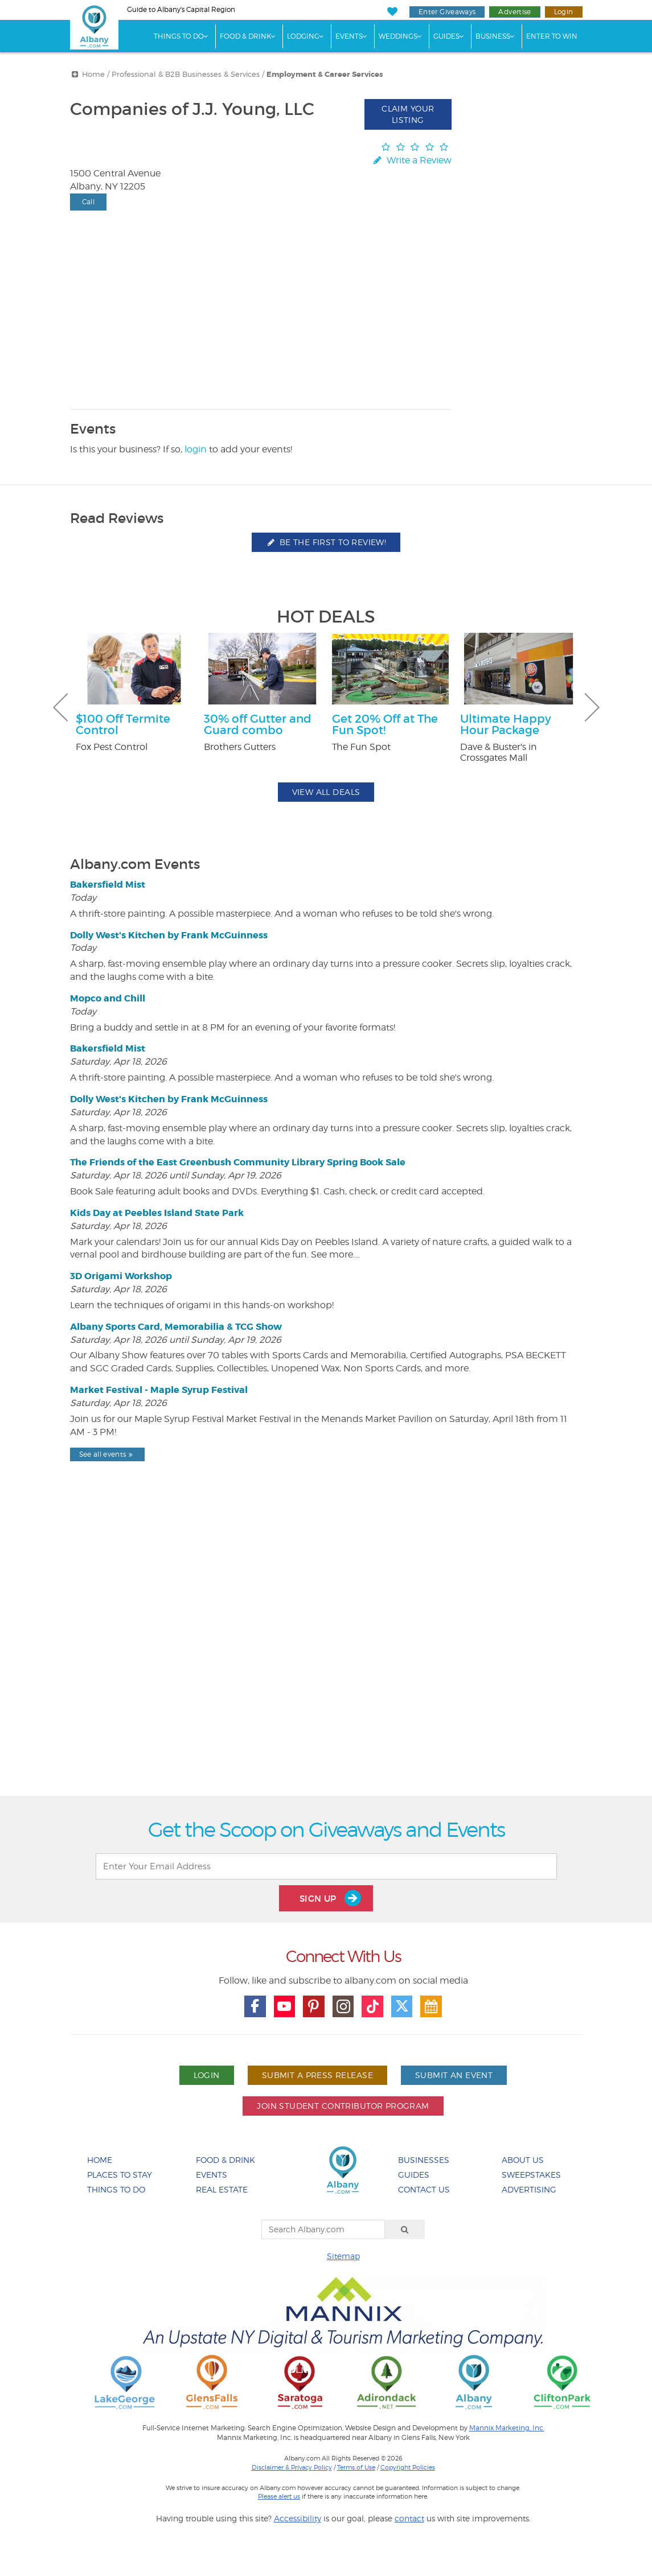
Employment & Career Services (324, 74)
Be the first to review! (326, 542)
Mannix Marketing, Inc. (506, 2428)
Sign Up (331, 1898)
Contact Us (424, 2189)
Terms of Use (356, 2467)
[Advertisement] (326, 1657)
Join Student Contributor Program (343, 2106)
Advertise (514, 11)
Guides (446, 36)
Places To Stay (119, 2174)
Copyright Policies (407, 2467)
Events (349, 36)
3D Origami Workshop (121, 1276)
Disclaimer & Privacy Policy (292, 2467)
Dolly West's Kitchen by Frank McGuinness (169, 935)
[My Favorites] (393, 12)
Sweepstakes (531, 2174)
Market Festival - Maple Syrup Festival (159, 1390)
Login (563, 11)
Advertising (529, 2189)
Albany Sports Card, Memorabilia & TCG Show (176, 1327)
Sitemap (343, 2256)
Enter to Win (551, 36)
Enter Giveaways (447, 11)
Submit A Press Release (317, 2075)
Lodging (303, 36)
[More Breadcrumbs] (75, 74)
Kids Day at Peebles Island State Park (157, 1213)
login (195, 449)
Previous (60, 707)
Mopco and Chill (107, 998)
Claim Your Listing (408, 114)
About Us (523, 2160)
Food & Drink (245, 36)
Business (492, 36)
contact (409, 2518)
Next (592, 707)
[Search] (405, 2229)
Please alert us (279, 2496)
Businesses (423, 2160)
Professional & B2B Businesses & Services (186, 74)
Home (93, 74)
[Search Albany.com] (323, 2229)
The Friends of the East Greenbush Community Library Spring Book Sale (237, 1162)
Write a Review (411, 160)
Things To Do (179, 36)
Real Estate (222, 2189)
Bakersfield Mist (107, 885)
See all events (107, 1454)
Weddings (398, 36)
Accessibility (297, 2518)
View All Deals (326, 792)
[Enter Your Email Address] (326, 1866)
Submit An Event (454, 2075)
